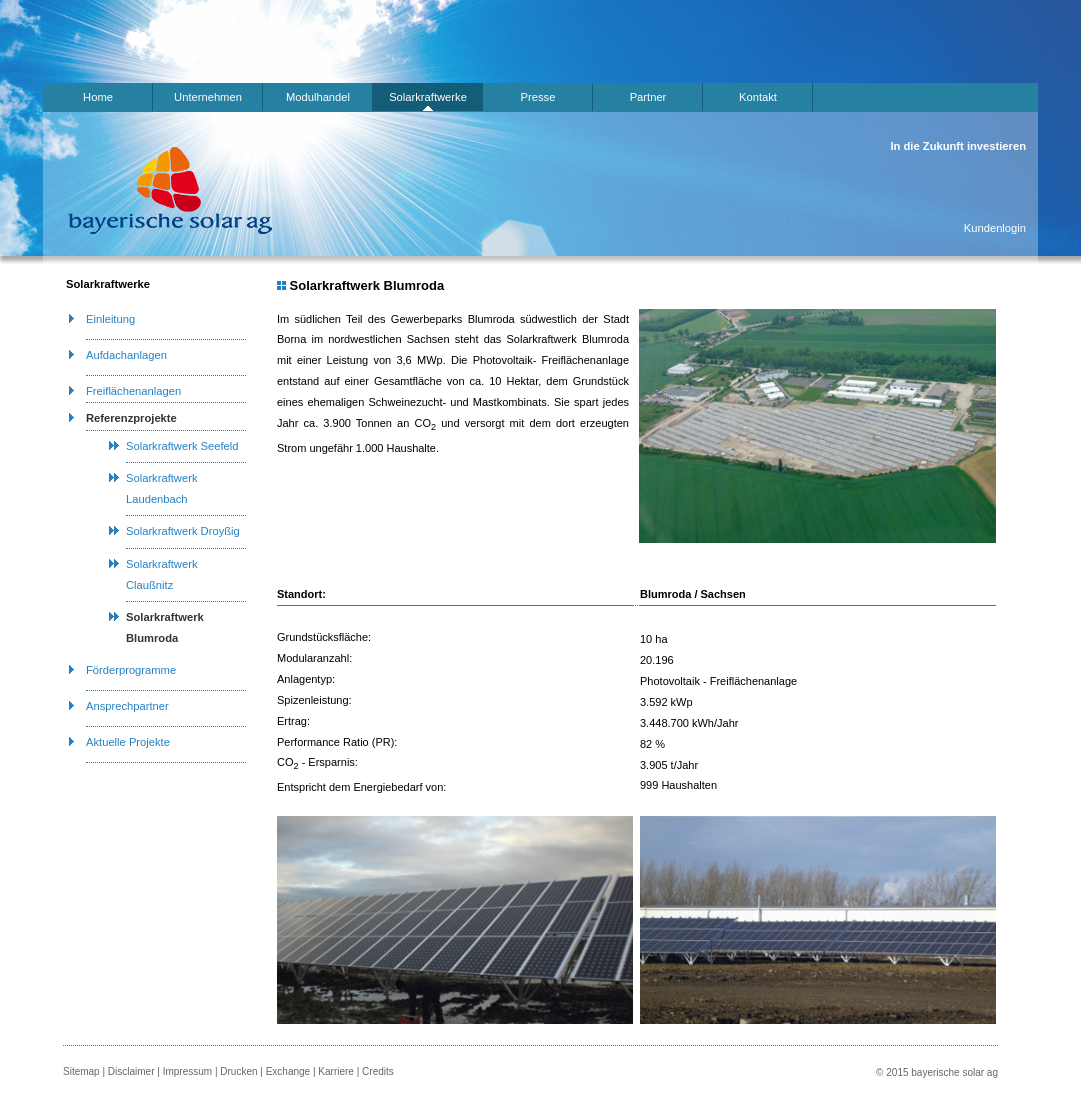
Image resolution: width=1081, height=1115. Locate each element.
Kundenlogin (995, 228)
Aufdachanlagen (126, 355)
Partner (648, 97)
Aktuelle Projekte (128, 742)
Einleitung (110, 319)
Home (98, 97)
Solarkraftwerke (428, 97)
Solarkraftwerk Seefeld (182, 446)
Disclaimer (131, 1071)
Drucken (238, 1071)
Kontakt (758, 97)
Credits (378, 1071)
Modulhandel (318, 97)
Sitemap (81, 1071)
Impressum (187, 1071)
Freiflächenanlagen (133, 391)
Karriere (336, 1071)
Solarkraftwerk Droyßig (183, 531)
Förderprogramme (131, 670)
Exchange (288, 1071)
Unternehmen (208, 97)
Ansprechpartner (127, 706)
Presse (538, 97)
